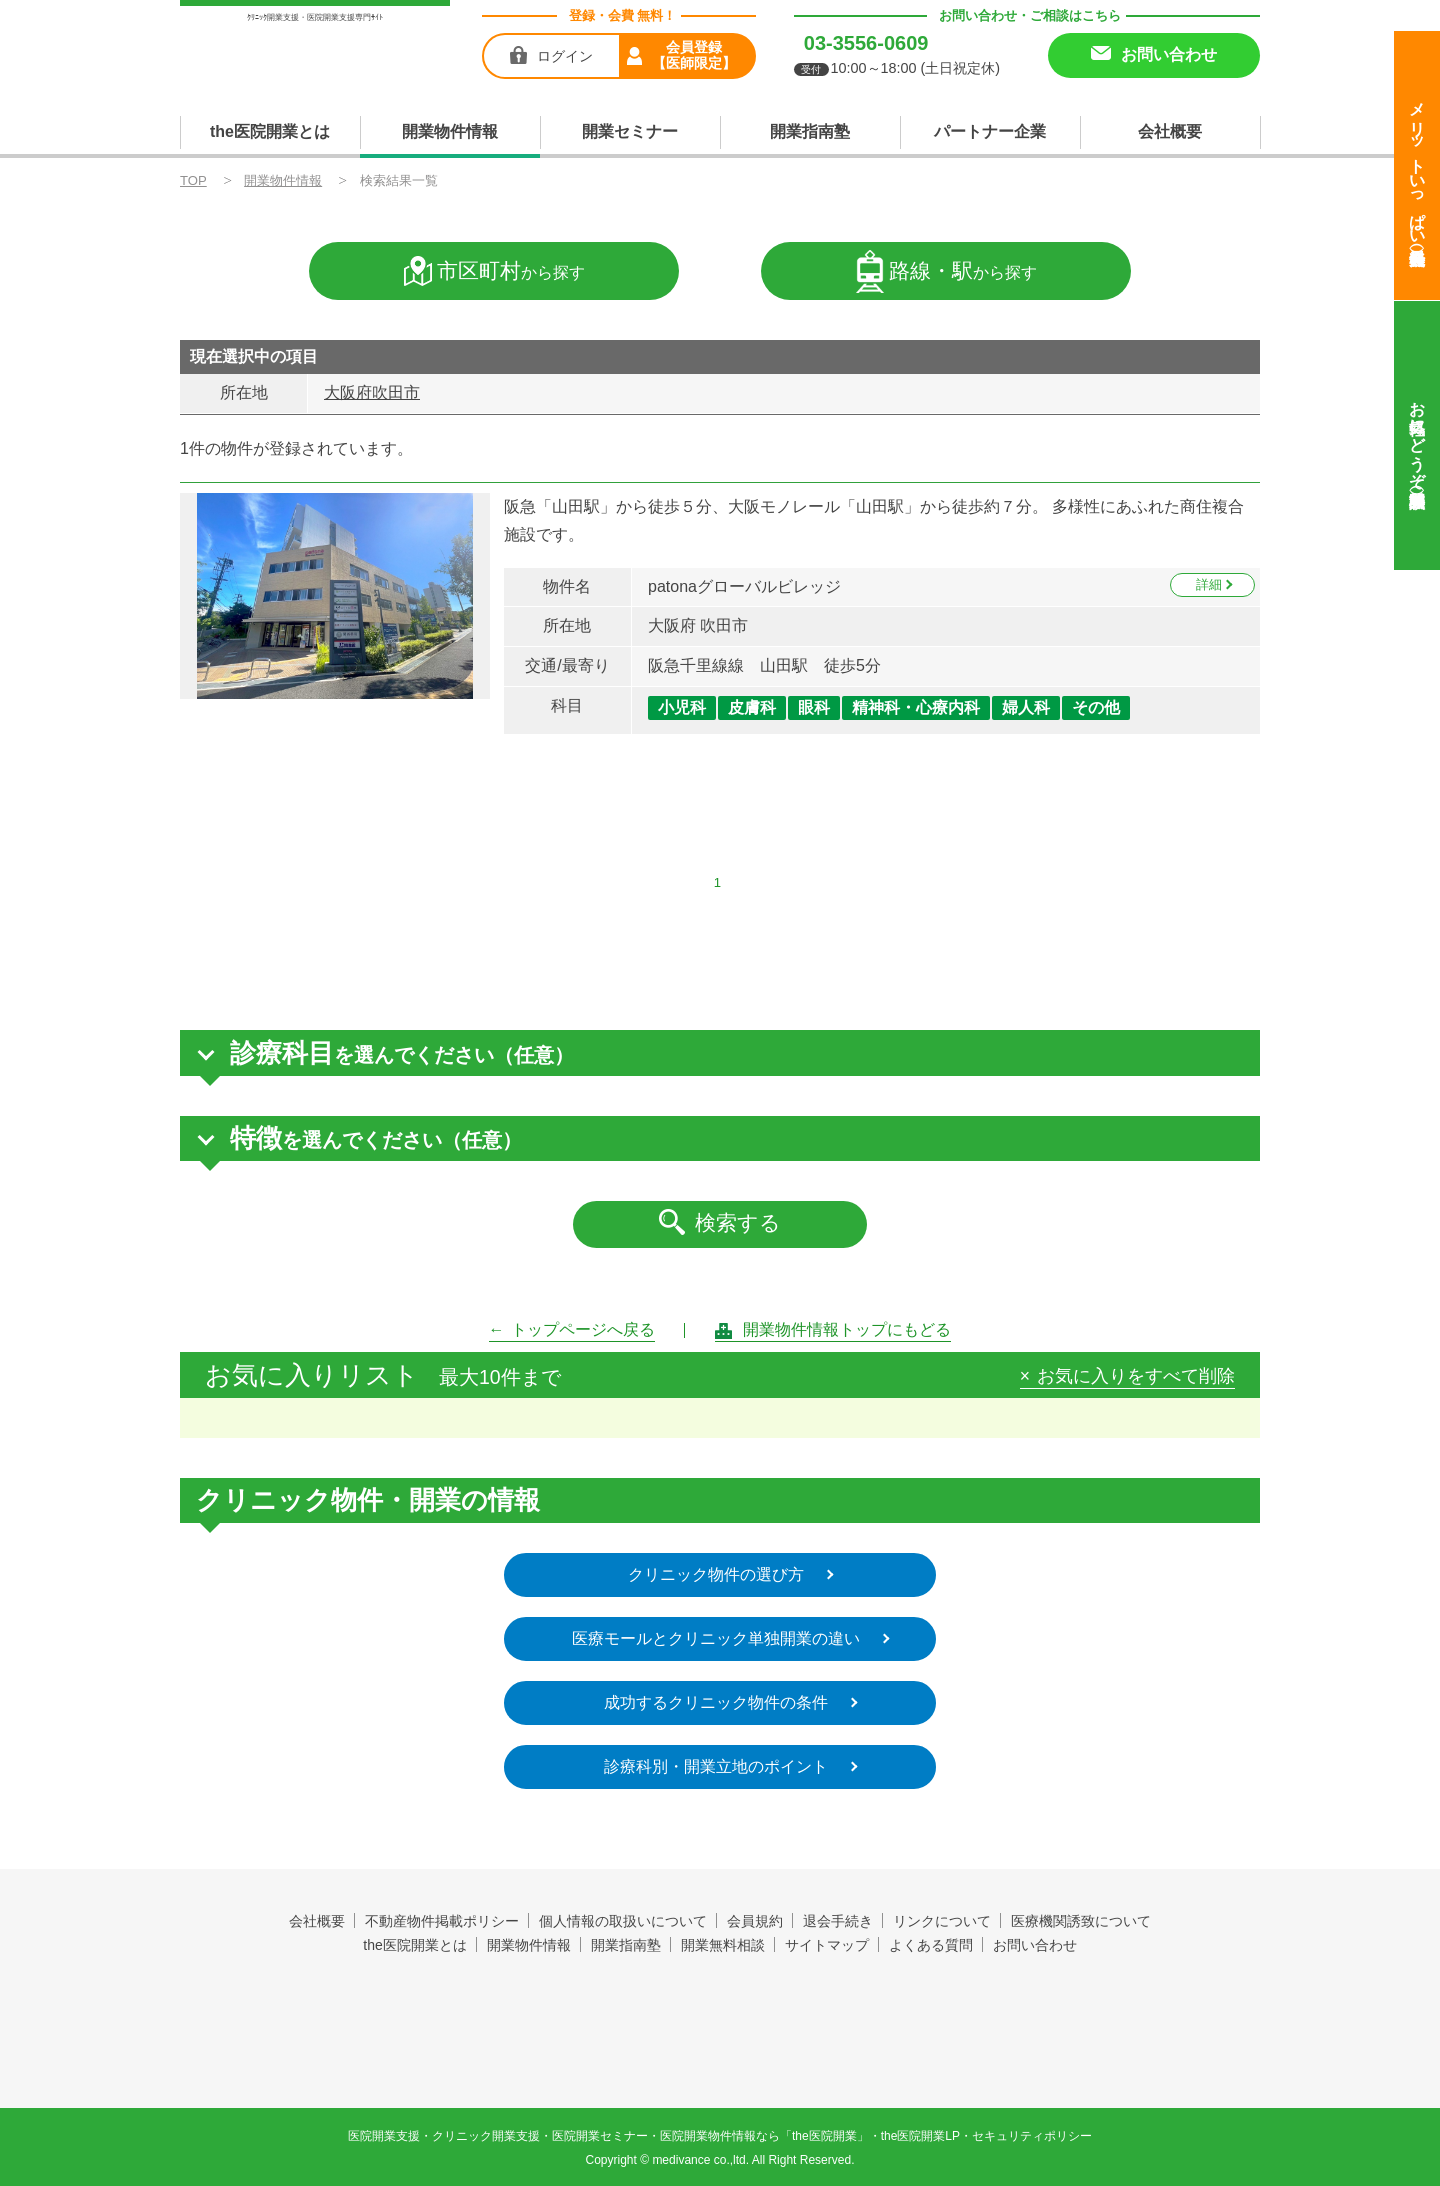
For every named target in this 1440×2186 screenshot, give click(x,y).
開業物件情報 (450, 131)
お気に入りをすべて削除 (1136, 1377)
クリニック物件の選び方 (717, 1574)
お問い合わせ (1035, 1945)
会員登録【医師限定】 (694, 55)
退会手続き (838, 1921)
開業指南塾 (810, 131)
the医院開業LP (920, 2136)
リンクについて (942, 1921)
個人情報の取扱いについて (623, 1921)
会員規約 (755, 1921)
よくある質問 (931, 1945)
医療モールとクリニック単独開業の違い (717, 1638)
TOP (193, 180)
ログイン (565, 56)
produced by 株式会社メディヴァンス (720, 2051)
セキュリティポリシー (1032, 2136)
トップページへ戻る (584, 1329)
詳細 (1209, 584)
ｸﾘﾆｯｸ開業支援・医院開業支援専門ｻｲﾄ (315, 17)
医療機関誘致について (1081, 1921)
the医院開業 (720, 2003)
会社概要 (1170, 131)
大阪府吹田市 (372, 392)
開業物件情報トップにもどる (848, 1329)
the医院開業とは (270, 131)
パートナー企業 (990, 131)
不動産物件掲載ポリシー (442, 1921)
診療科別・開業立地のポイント (717, 1766)
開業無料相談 (723, 1945)
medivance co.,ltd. (700, 2160)
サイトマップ (827, 1945)
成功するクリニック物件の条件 (717, 1702)
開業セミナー (630, 131)
